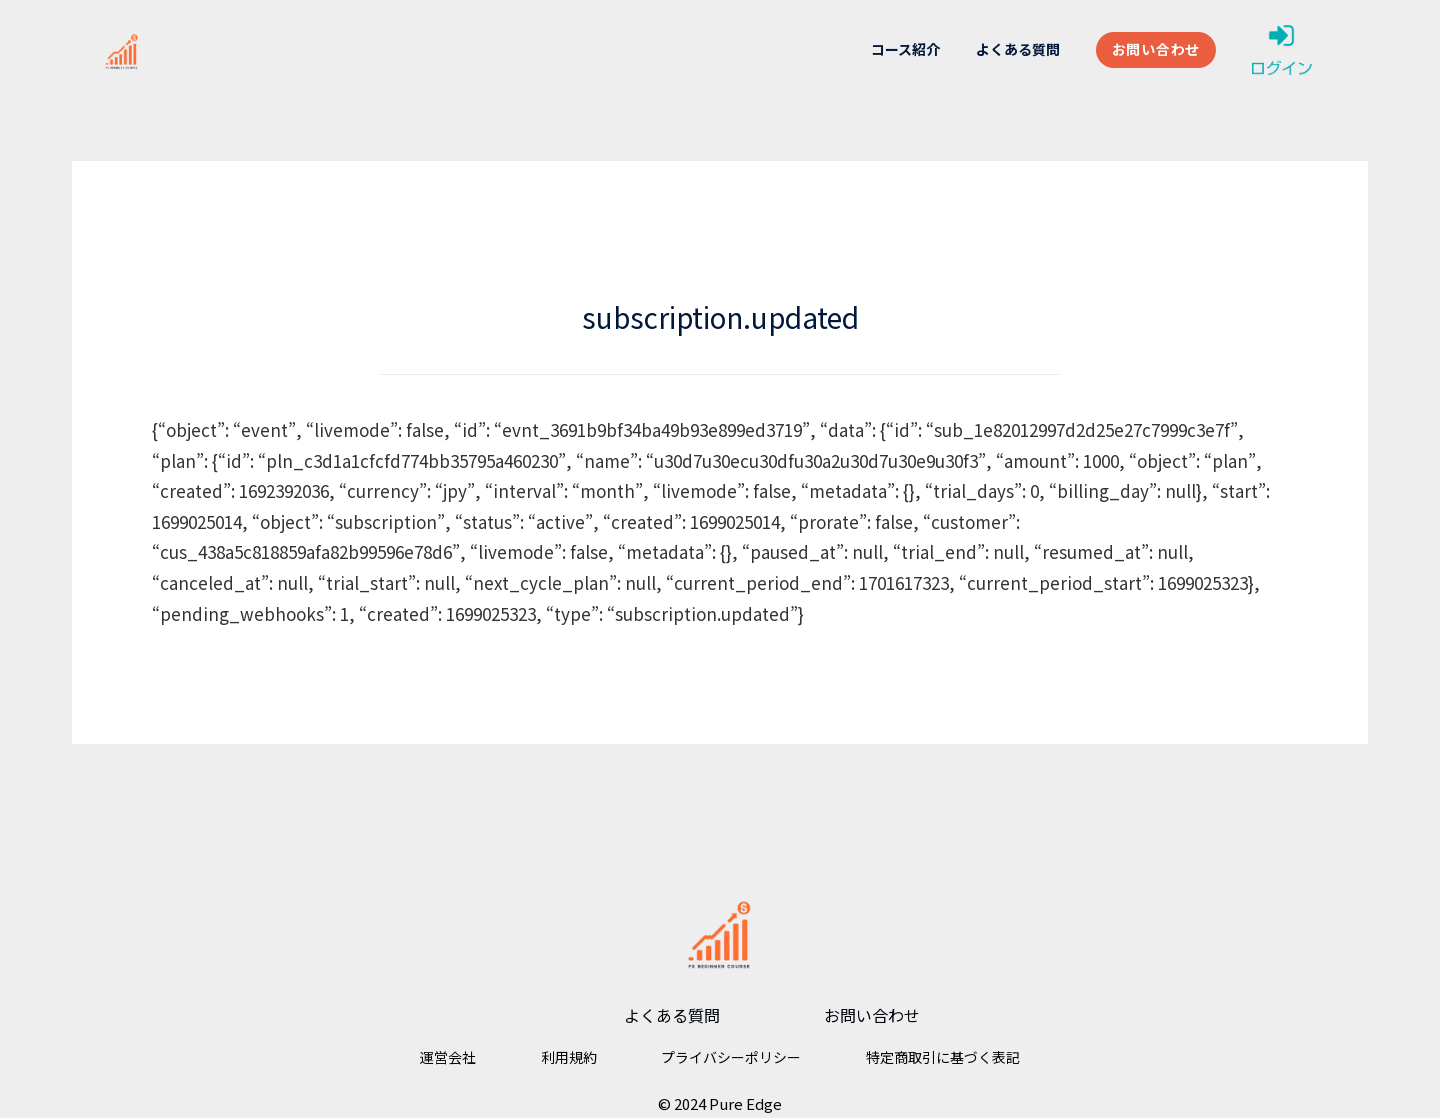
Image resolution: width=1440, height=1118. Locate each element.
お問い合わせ (1156, 49)
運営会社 (448, 1057)
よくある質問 (1018, 49)
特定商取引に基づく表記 (943, 1057)
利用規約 (569, 1057)
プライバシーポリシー (731, 1057)
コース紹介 (905, 49)
